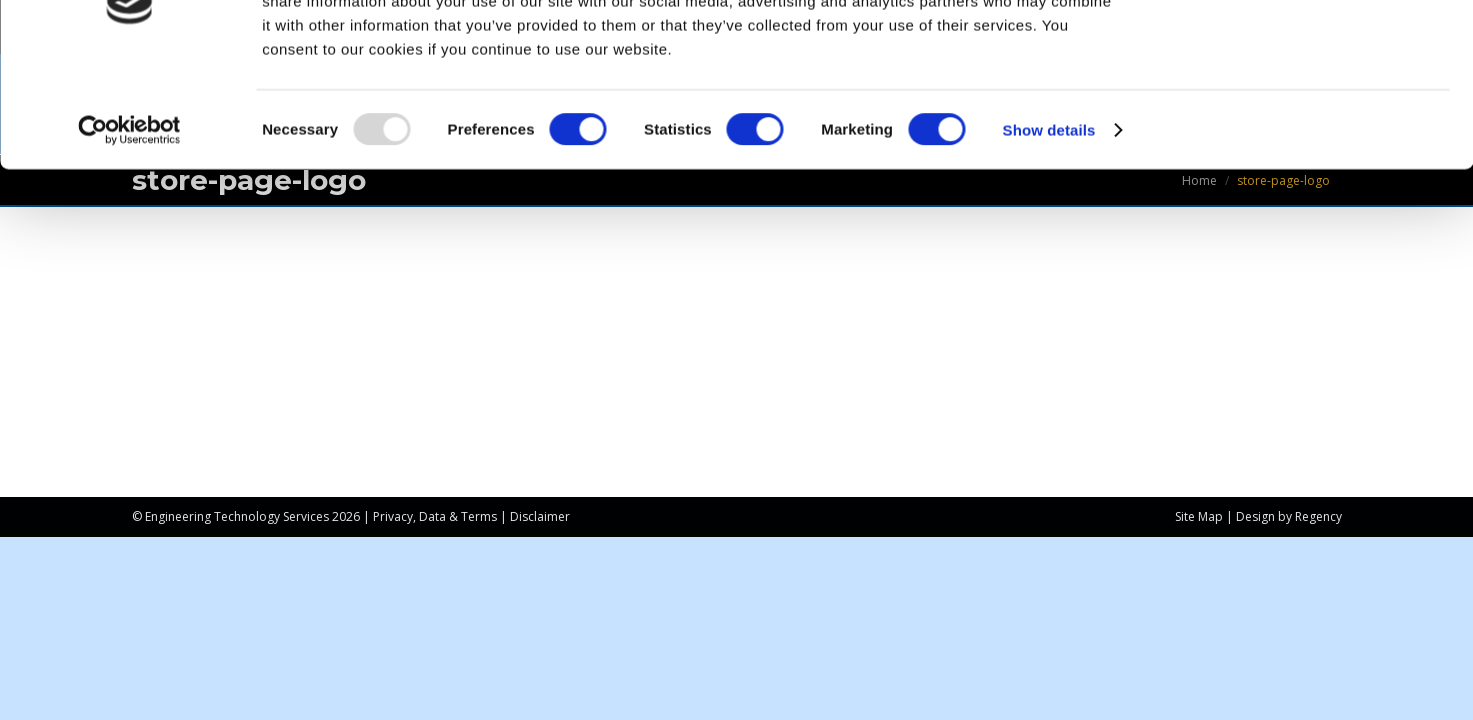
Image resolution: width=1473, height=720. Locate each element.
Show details (1049, 225)
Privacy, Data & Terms (435, 516)
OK (1306, 49)
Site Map (1199, 516)
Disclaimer (540, 516)
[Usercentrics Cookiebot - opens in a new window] (129, 226)
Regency (1318, 516)
